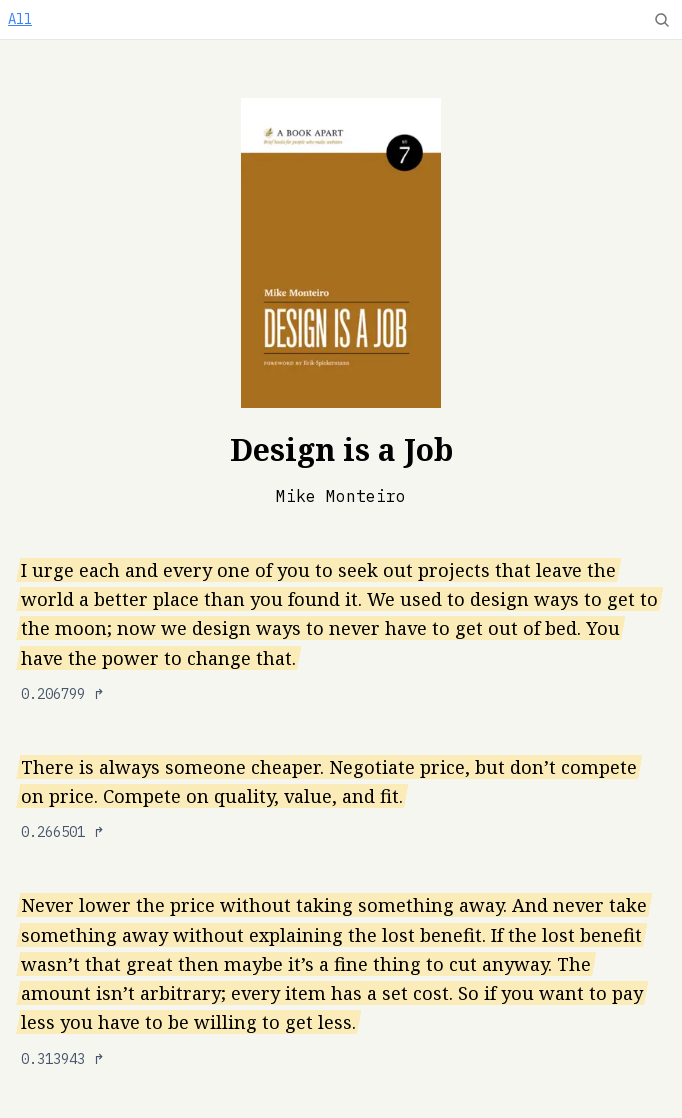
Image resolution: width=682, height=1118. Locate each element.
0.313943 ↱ (63, 1059)
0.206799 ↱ (63, 694)
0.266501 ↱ (63, 832)
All (20, 19)
